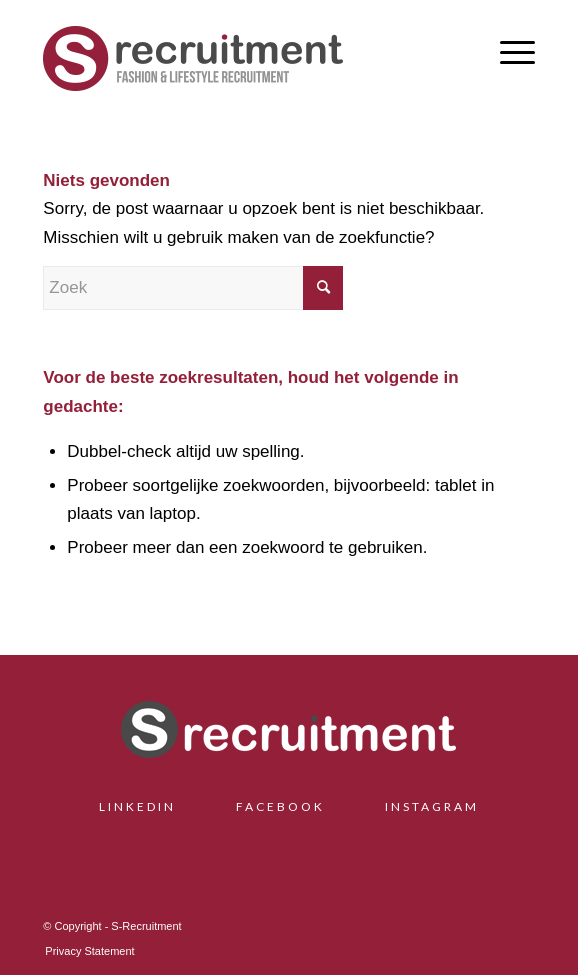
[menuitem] (507, 51)
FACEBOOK (280, 806)
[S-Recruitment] (239, 56)
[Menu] (507, 51)
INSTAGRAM (432, 806)
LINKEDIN (145, 806)
